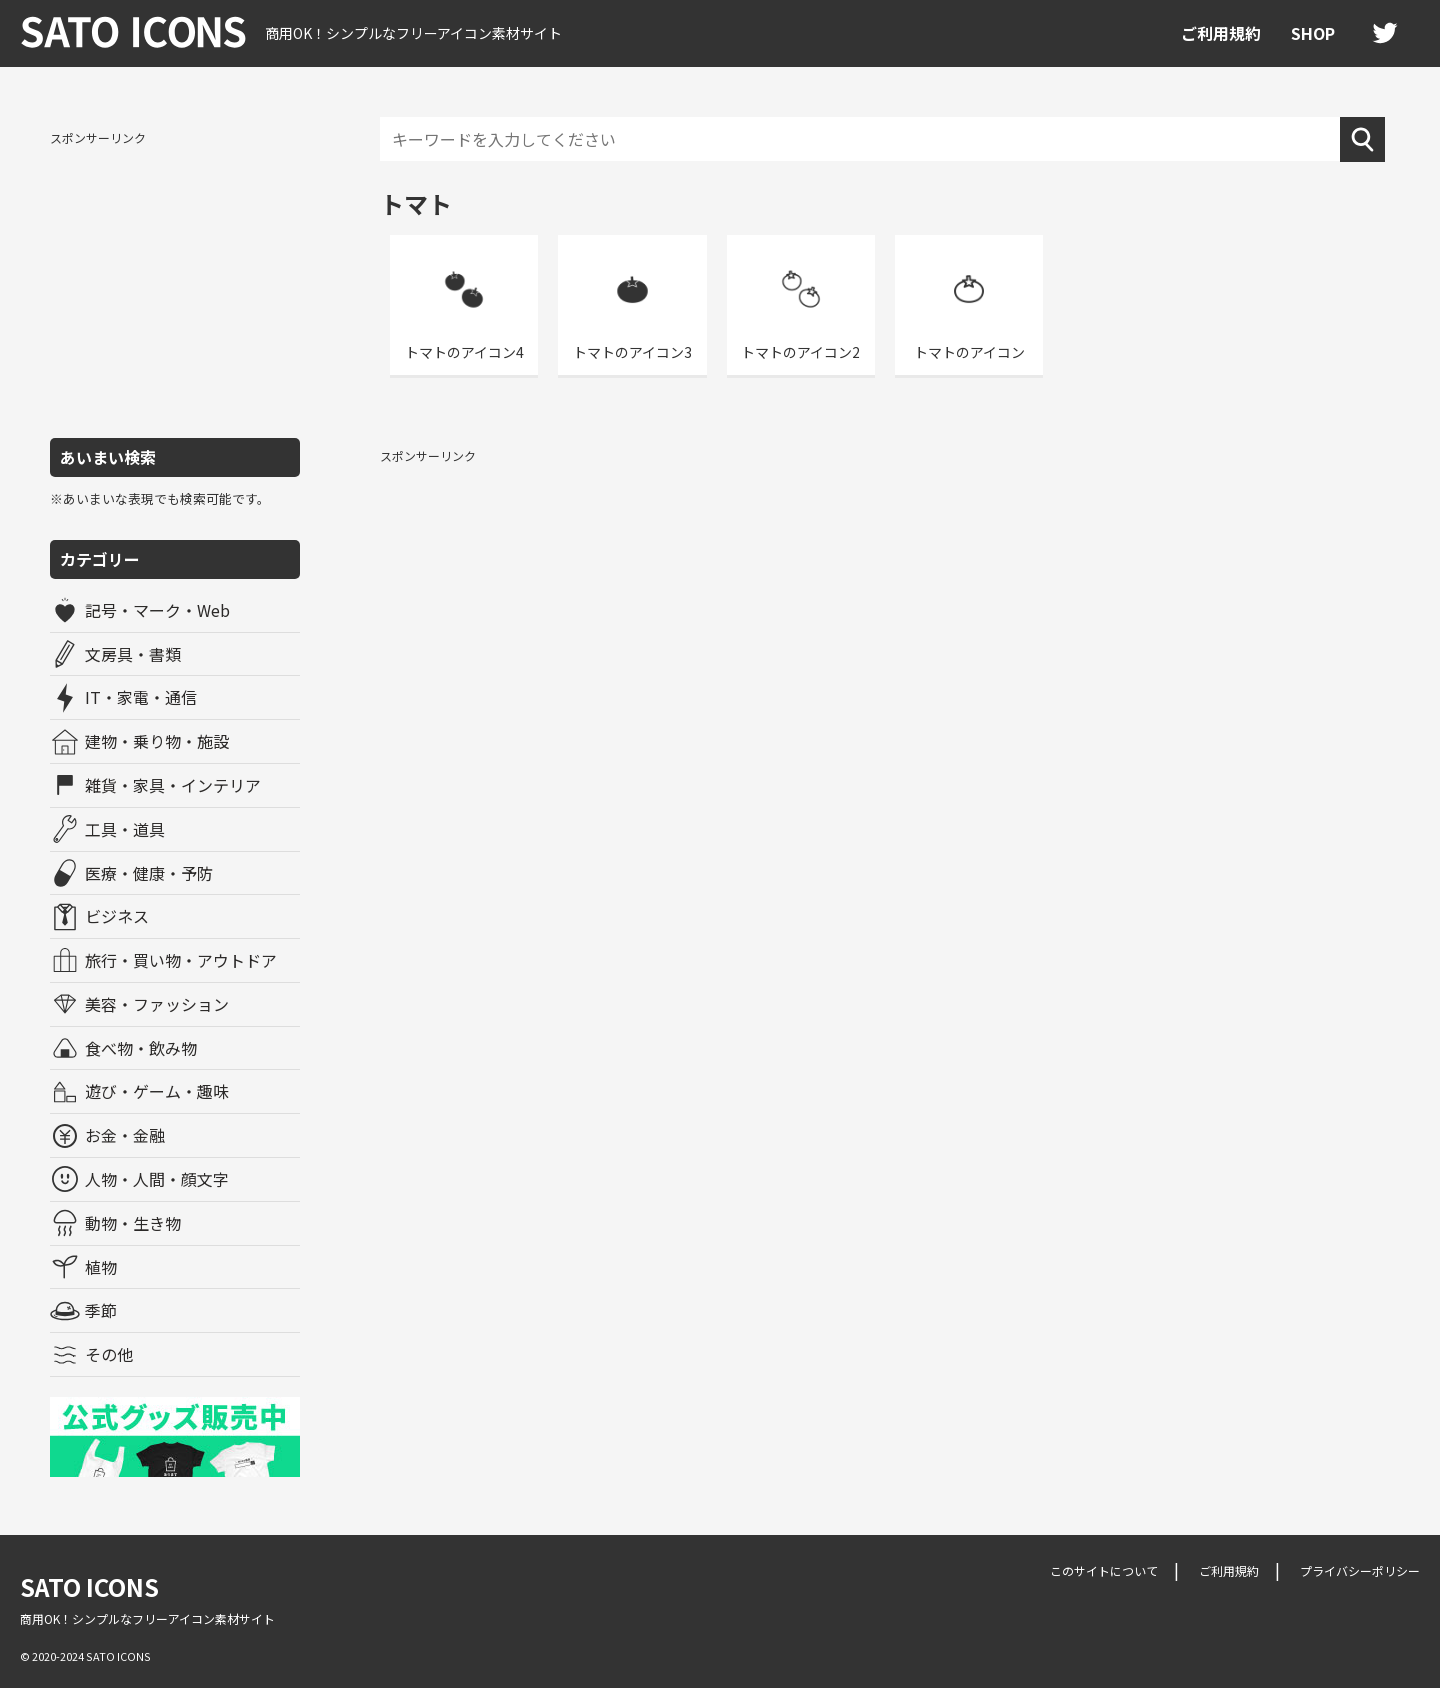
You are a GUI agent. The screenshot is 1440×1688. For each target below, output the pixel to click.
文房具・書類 (133, 654)
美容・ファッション (157, 1004)
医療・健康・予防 (149, 873)
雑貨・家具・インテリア (173, 785)
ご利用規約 (1221, 33)
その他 (109, 1354)
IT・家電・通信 (141, 697)
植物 (101, 1267)
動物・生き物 (133, 1223)
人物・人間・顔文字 (157, 1179)
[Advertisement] (175, 283)
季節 (101, 1310)
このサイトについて (1104, 1570)
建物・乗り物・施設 (157, 741)
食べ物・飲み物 (141, 1048)
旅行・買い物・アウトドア (181, 960)
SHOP (1313, 33)
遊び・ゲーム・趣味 (157, 1091)
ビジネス (117, 916)
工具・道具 (125, 829)
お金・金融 (125, 1135)
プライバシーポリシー (1360, 1570)
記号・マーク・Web (157, 610)
